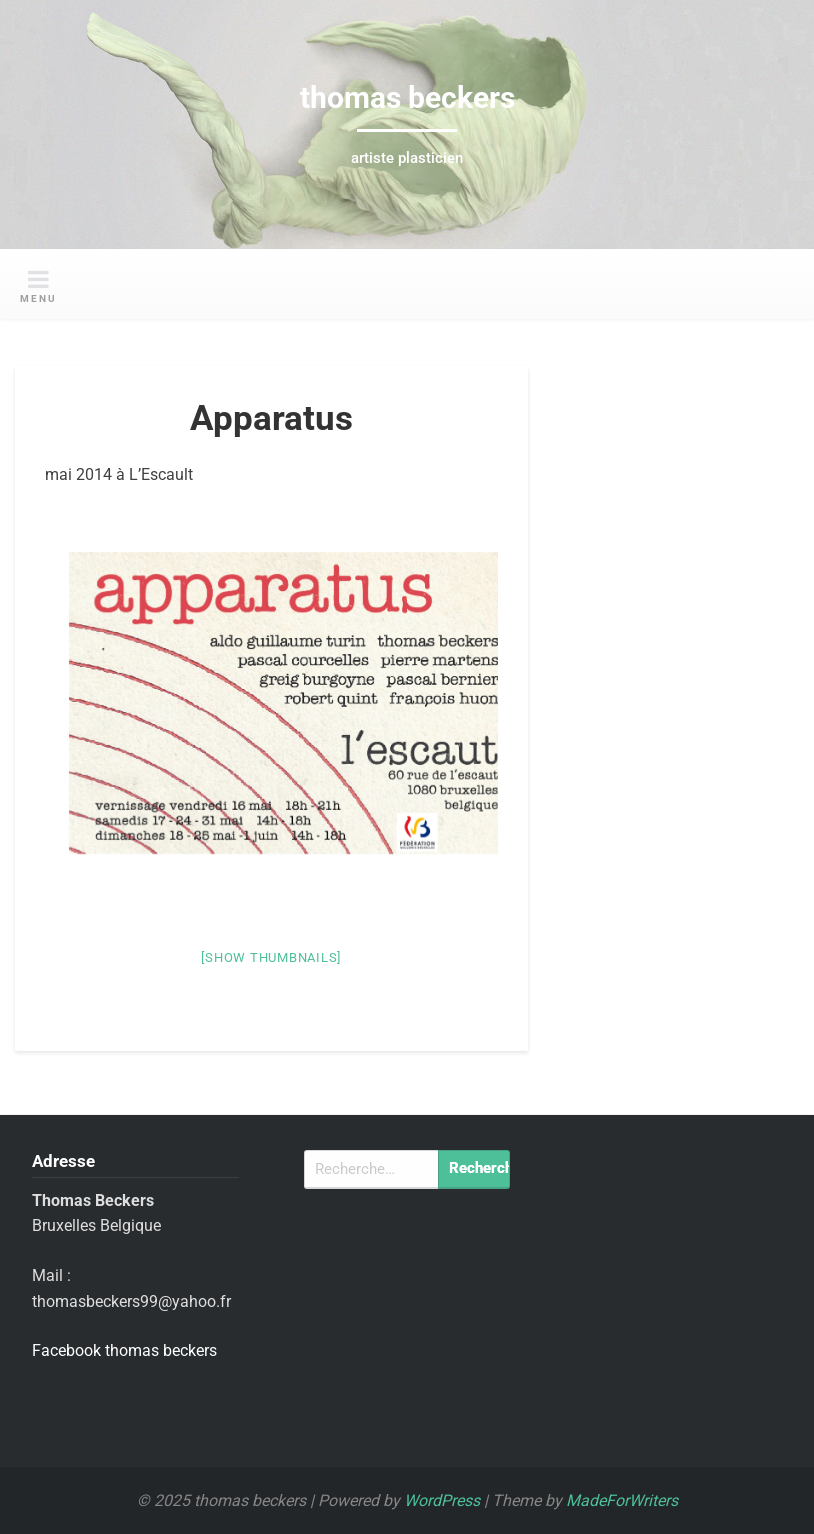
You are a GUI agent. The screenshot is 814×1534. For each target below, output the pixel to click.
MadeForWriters (622, 1500)
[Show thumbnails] (271, 957)
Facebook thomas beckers (124, 1350)
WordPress (442, 1500)
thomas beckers (407, 97)
